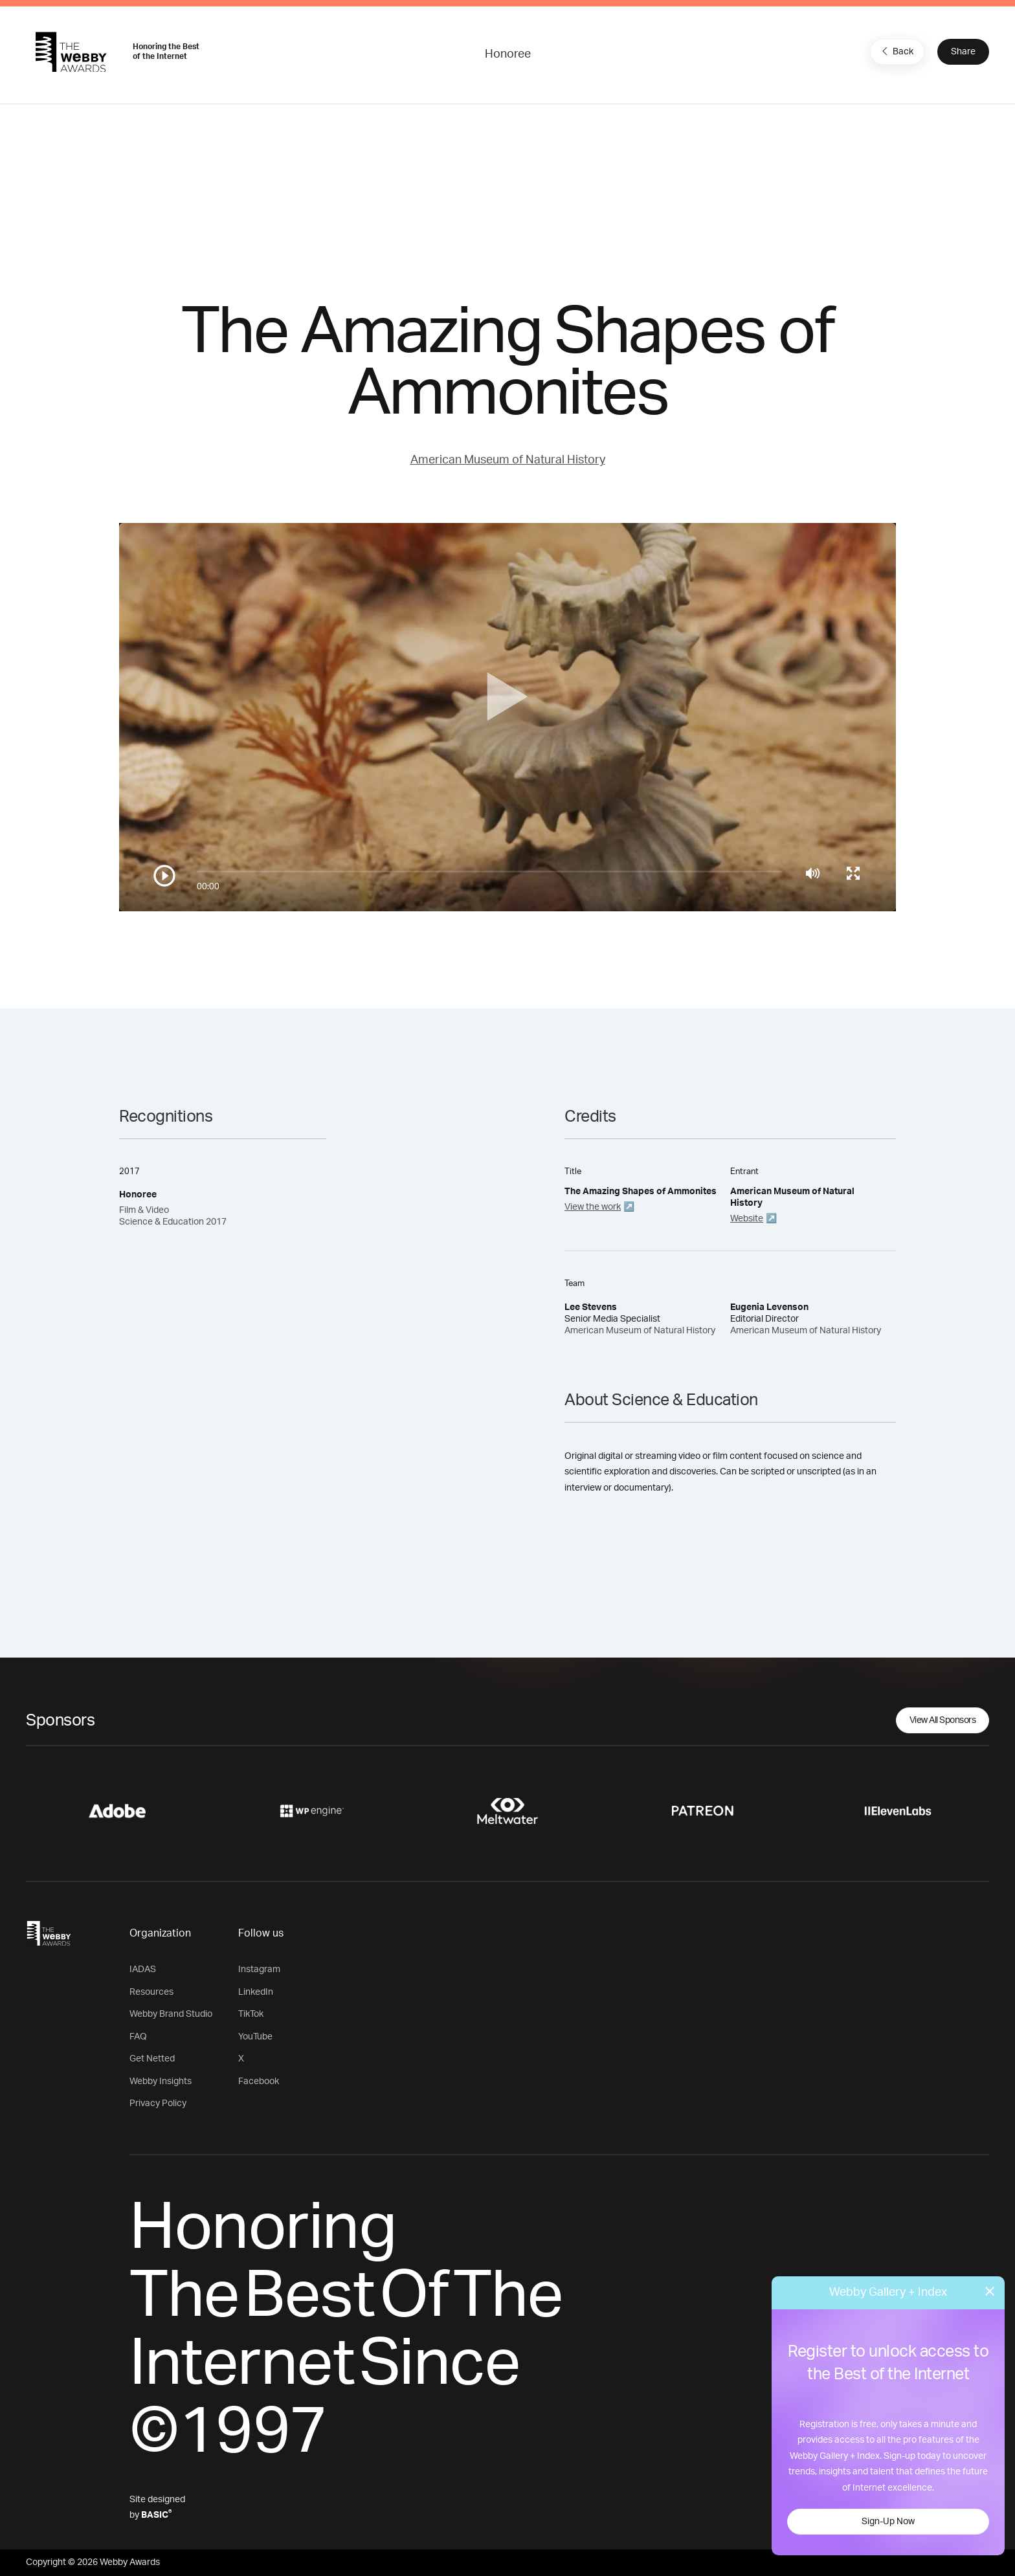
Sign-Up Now (888, 2521)
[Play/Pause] (164, 876)
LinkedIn (255, 1992)
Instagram (259, 1969)
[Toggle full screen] (853, 873)
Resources (151, 1992)
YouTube (255, 2036)
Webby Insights (160, 2081)
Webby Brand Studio (170, 2014)
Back (895, 51)
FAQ (138, 2036)
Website (746, 1218)
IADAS (142, 1969)
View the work (592, 1207)
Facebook (258, 2081)
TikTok (250, 2014)
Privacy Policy (157, 2103)
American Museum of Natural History (507, 460)
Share (963, 51)
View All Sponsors (942, 1720)
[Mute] (812, 873)
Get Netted (152, 2058)
